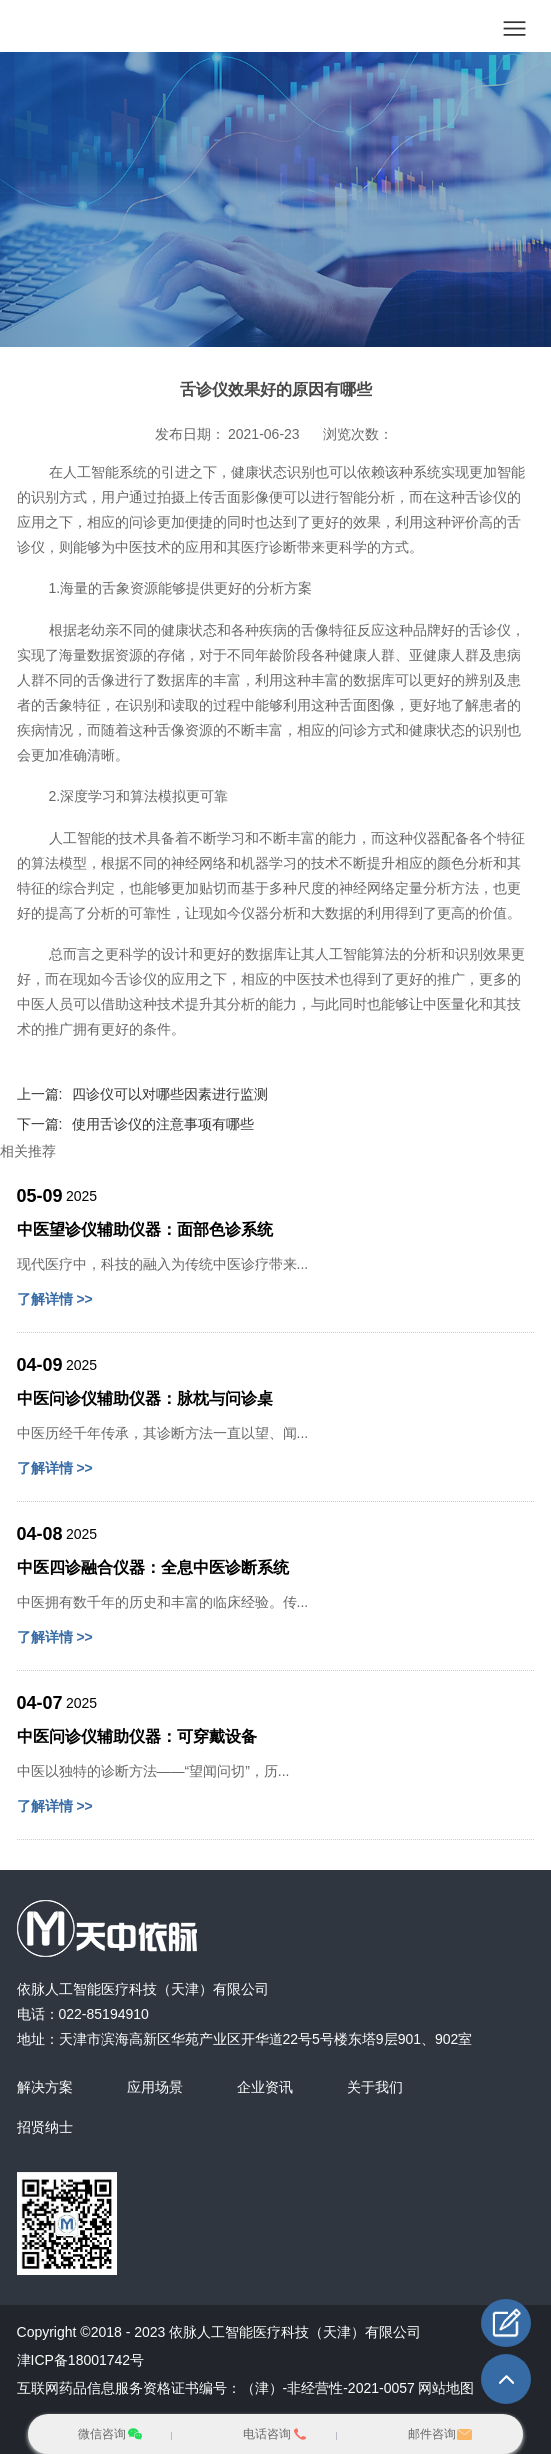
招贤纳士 (45, 2127)
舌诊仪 (486, 497)
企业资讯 (265, 2087)
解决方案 (45, 2087)
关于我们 (375, 2087)
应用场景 (155, 2087)
